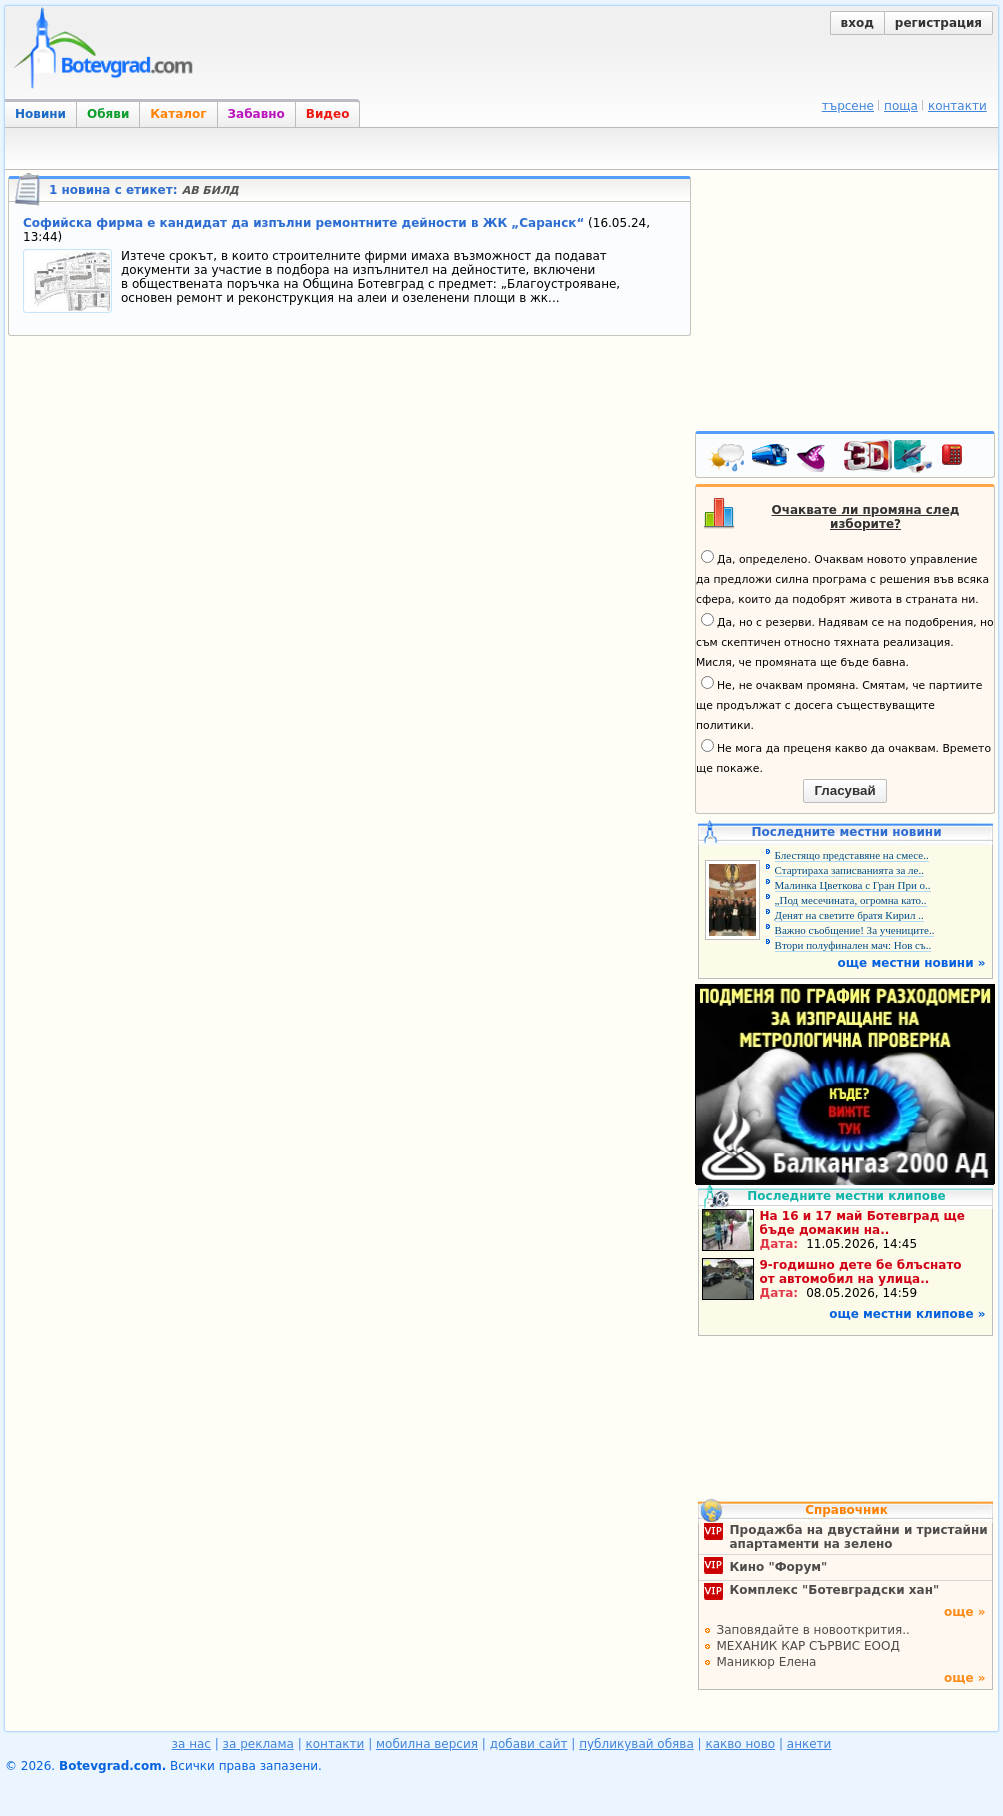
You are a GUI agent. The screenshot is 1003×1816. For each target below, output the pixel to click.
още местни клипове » (907, 1314)
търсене (848, 106)
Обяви (108, 114)
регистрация (938, 23)
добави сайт (529, 1744)
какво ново (740, 1744)
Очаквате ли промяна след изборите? (866, 517)
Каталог (178, 114)
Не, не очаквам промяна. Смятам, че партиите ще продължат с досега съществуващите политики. (839, 704)
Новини (40, 114)
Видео (328, 114)
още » (965, 1612)
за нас (191, 1744)
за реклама (258, 1744)
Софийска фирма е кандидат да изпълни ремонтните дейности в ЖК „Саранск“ (303, 223)
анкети (809, 1744)
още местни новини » (912, 963)
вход (857, 23)
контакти (957, 106)
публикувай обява (636, 1744)
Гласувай (844, 790)
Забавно (256, 114)
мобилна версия (427, 1744)
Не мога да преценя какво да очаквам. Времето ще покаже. (843, 757)
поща (901, 106)
